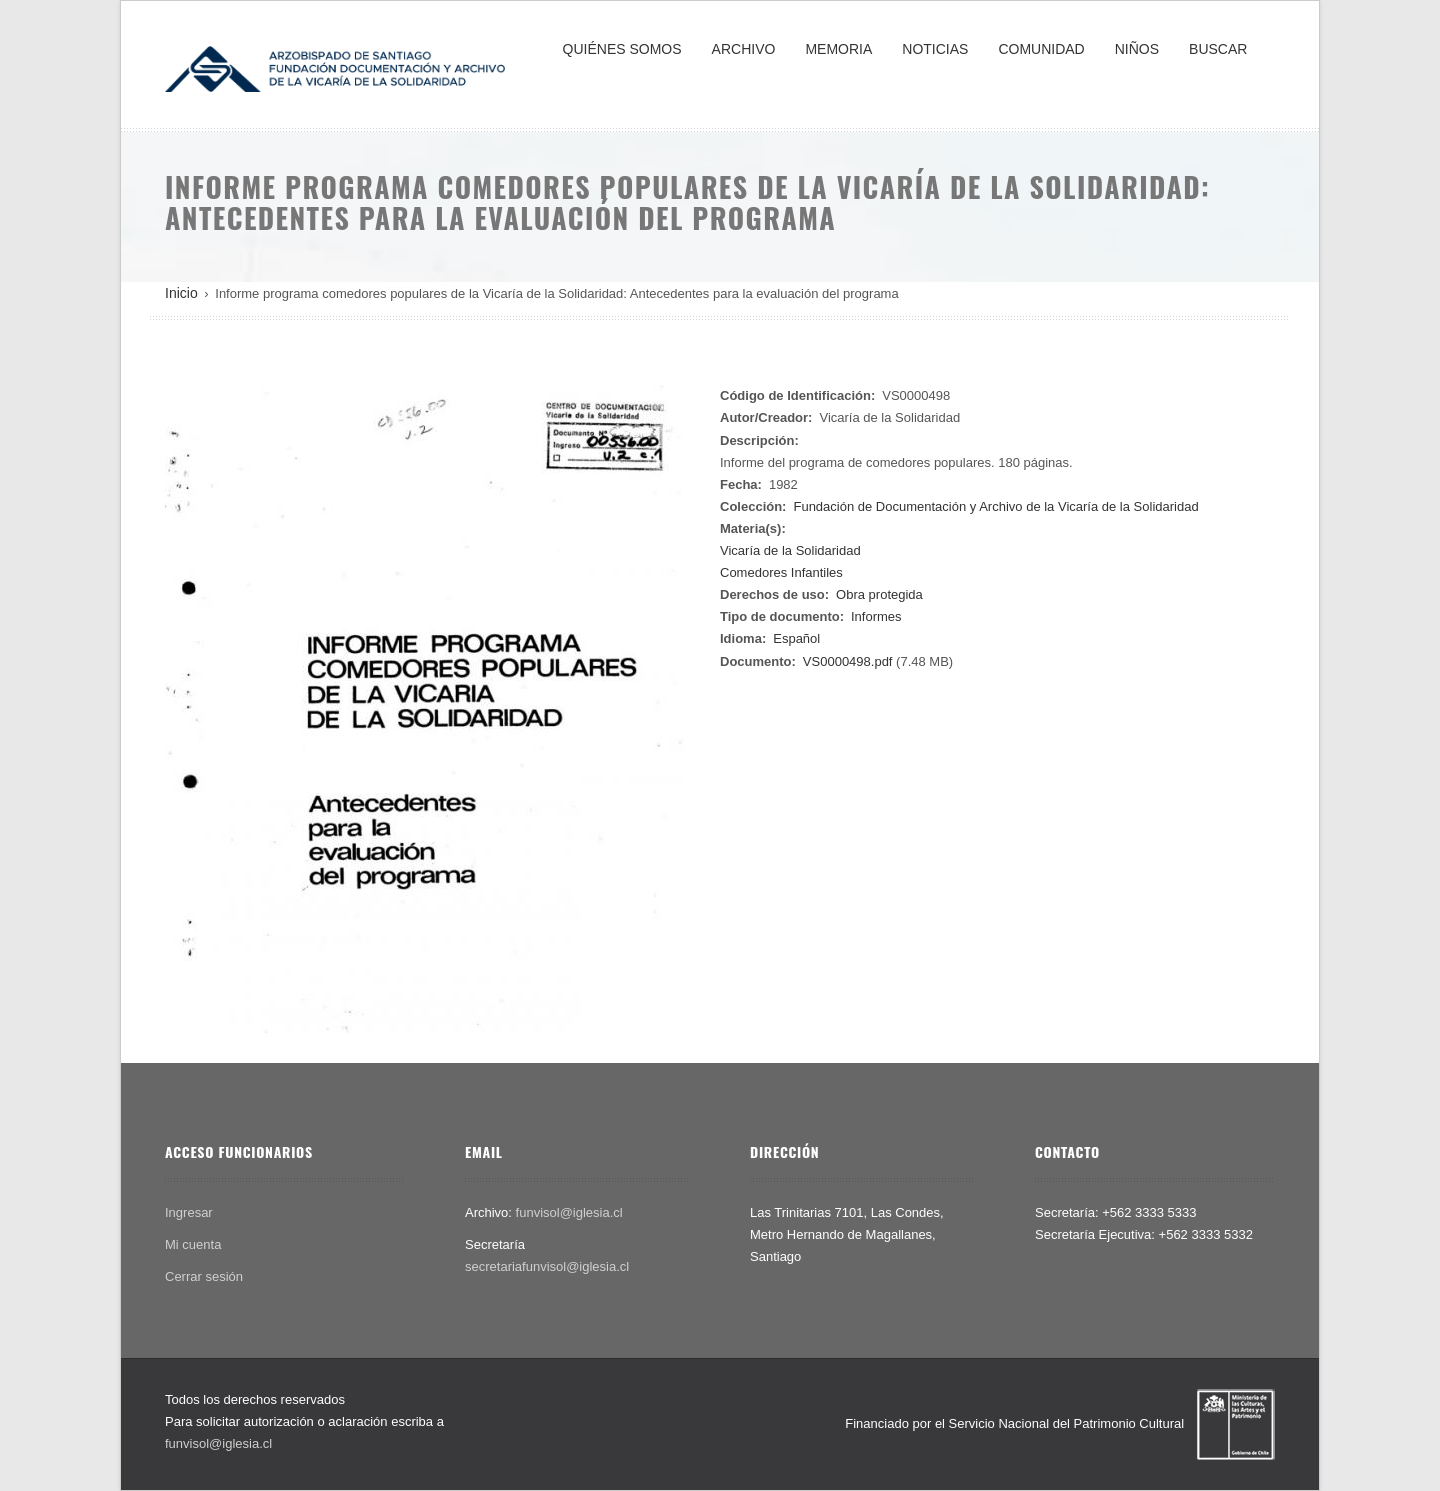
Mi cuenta (193, 1244)
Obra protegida (879, 594)
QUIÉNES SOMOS (622, 49)
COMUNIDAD (1041, 49)
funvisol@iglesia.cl (569, 1212)
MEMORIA (838, 49)
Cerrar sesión (204, 1276)
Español (796, 638)
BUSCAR (1218, 49)
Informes (876, 616)
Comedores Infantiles (781, 572)
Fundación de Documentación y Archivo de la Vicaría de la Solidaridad (995, 506)
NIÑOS (1137, 49)
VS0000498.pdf (848, 661)
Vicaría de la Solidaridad (790, 550)
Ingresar (189, 1212)
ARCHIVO (744, 49)
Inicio (181, 293)
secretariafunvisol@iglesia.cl (547, 1266)
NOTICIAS (935, 49)
